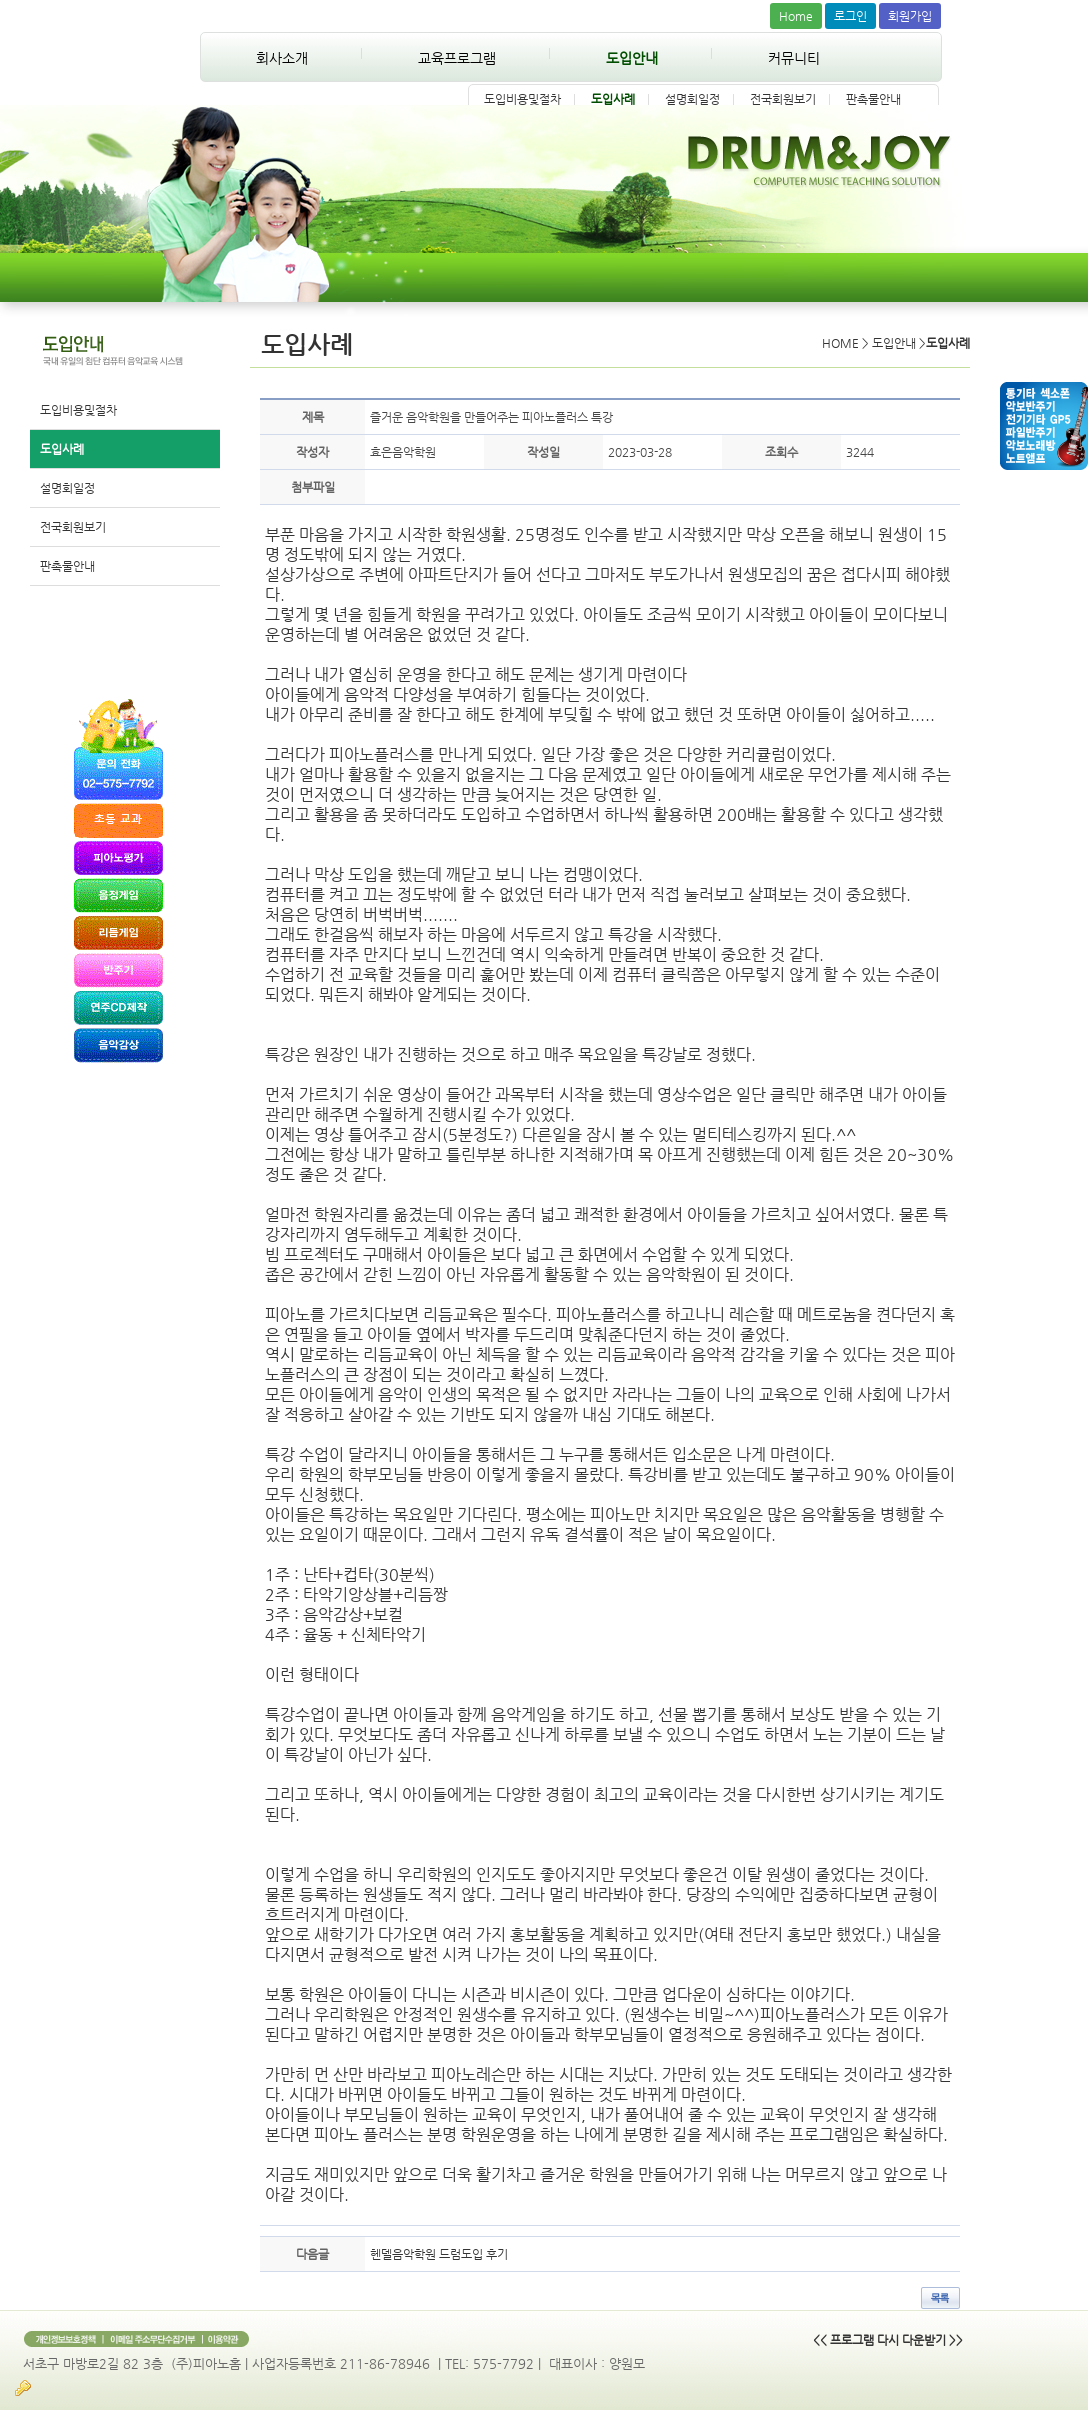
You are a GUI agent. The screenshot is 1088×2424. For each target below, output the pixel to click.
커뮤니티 (794, 58)
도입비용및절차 (522, 99)
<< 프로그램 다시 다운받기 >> (888, 2340)
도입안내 (632, 58)
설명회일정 (692, 99)
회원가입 (910, 16)
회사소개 (282, 58)
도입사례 (613, 99)
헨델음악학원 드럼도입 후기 (439, 2254)
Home (796, 16)
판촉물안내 (873, 99)
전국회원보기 (783, 99)
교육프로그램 (457, 58)
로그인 (850, 16)
